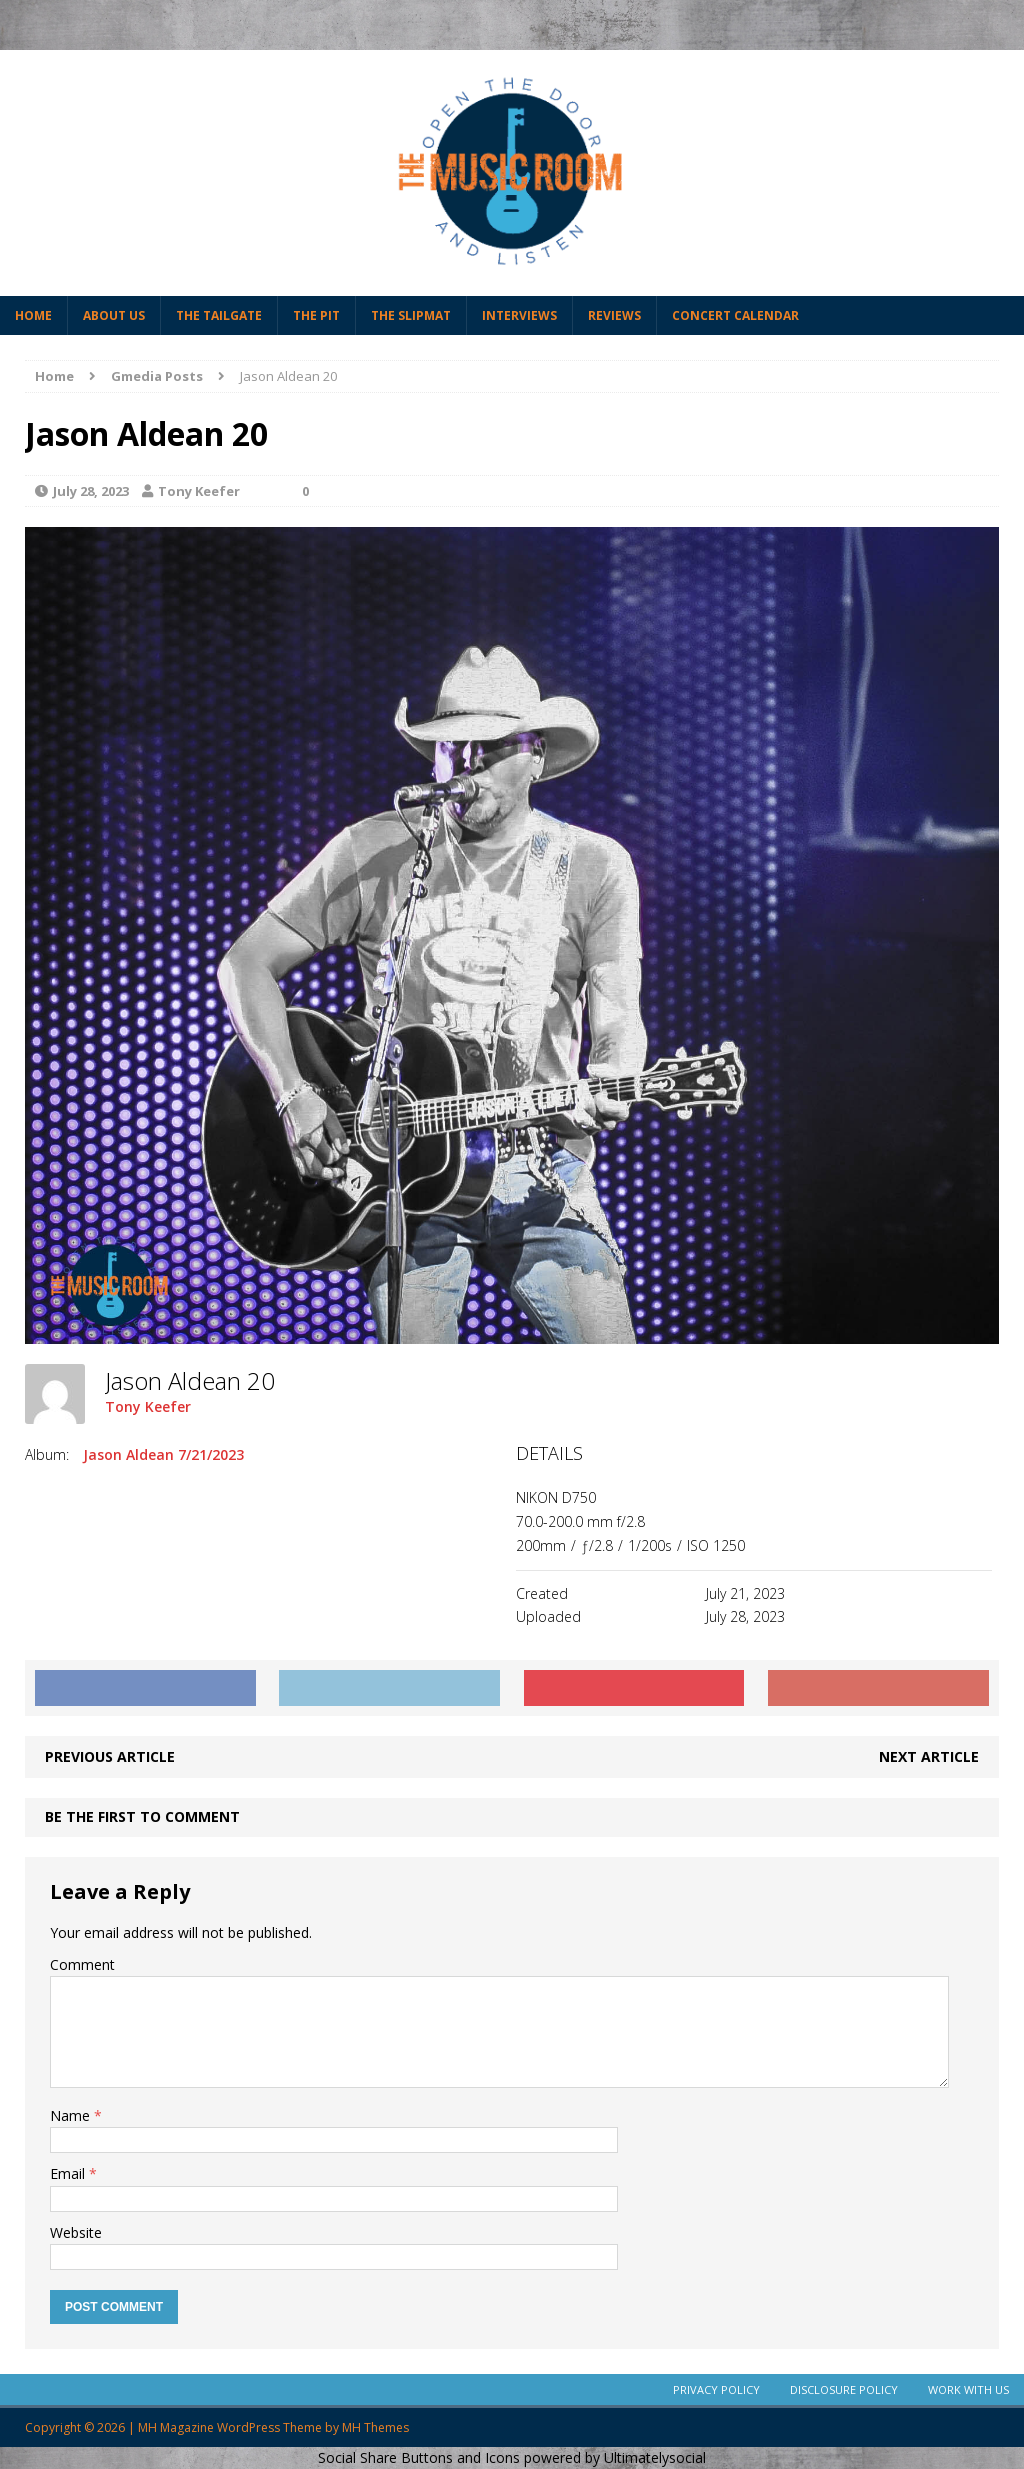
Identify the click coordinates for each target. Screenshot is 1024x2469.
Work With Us (968, 2389)
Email (69, 2173)
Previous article (110, 1756)
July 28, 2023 (91, 491)
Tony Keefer (199, 491)
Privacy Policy (716, 2389)
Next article (929, 1756)
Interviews (519, 315)
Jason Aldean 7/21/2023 (163, 1454)
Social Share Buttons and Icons (419, 2457)
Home (33, 315)
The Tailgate (219, 315)
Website (76, 2232)
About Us (114, 315)
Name (72, 2115)
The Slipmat (411, 315)
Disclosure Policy (844, 2389)
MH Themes (375, 2427)
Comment (82, 1964)
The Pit (316, 315)
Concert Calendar (735, 315)
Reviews (614, 315)
